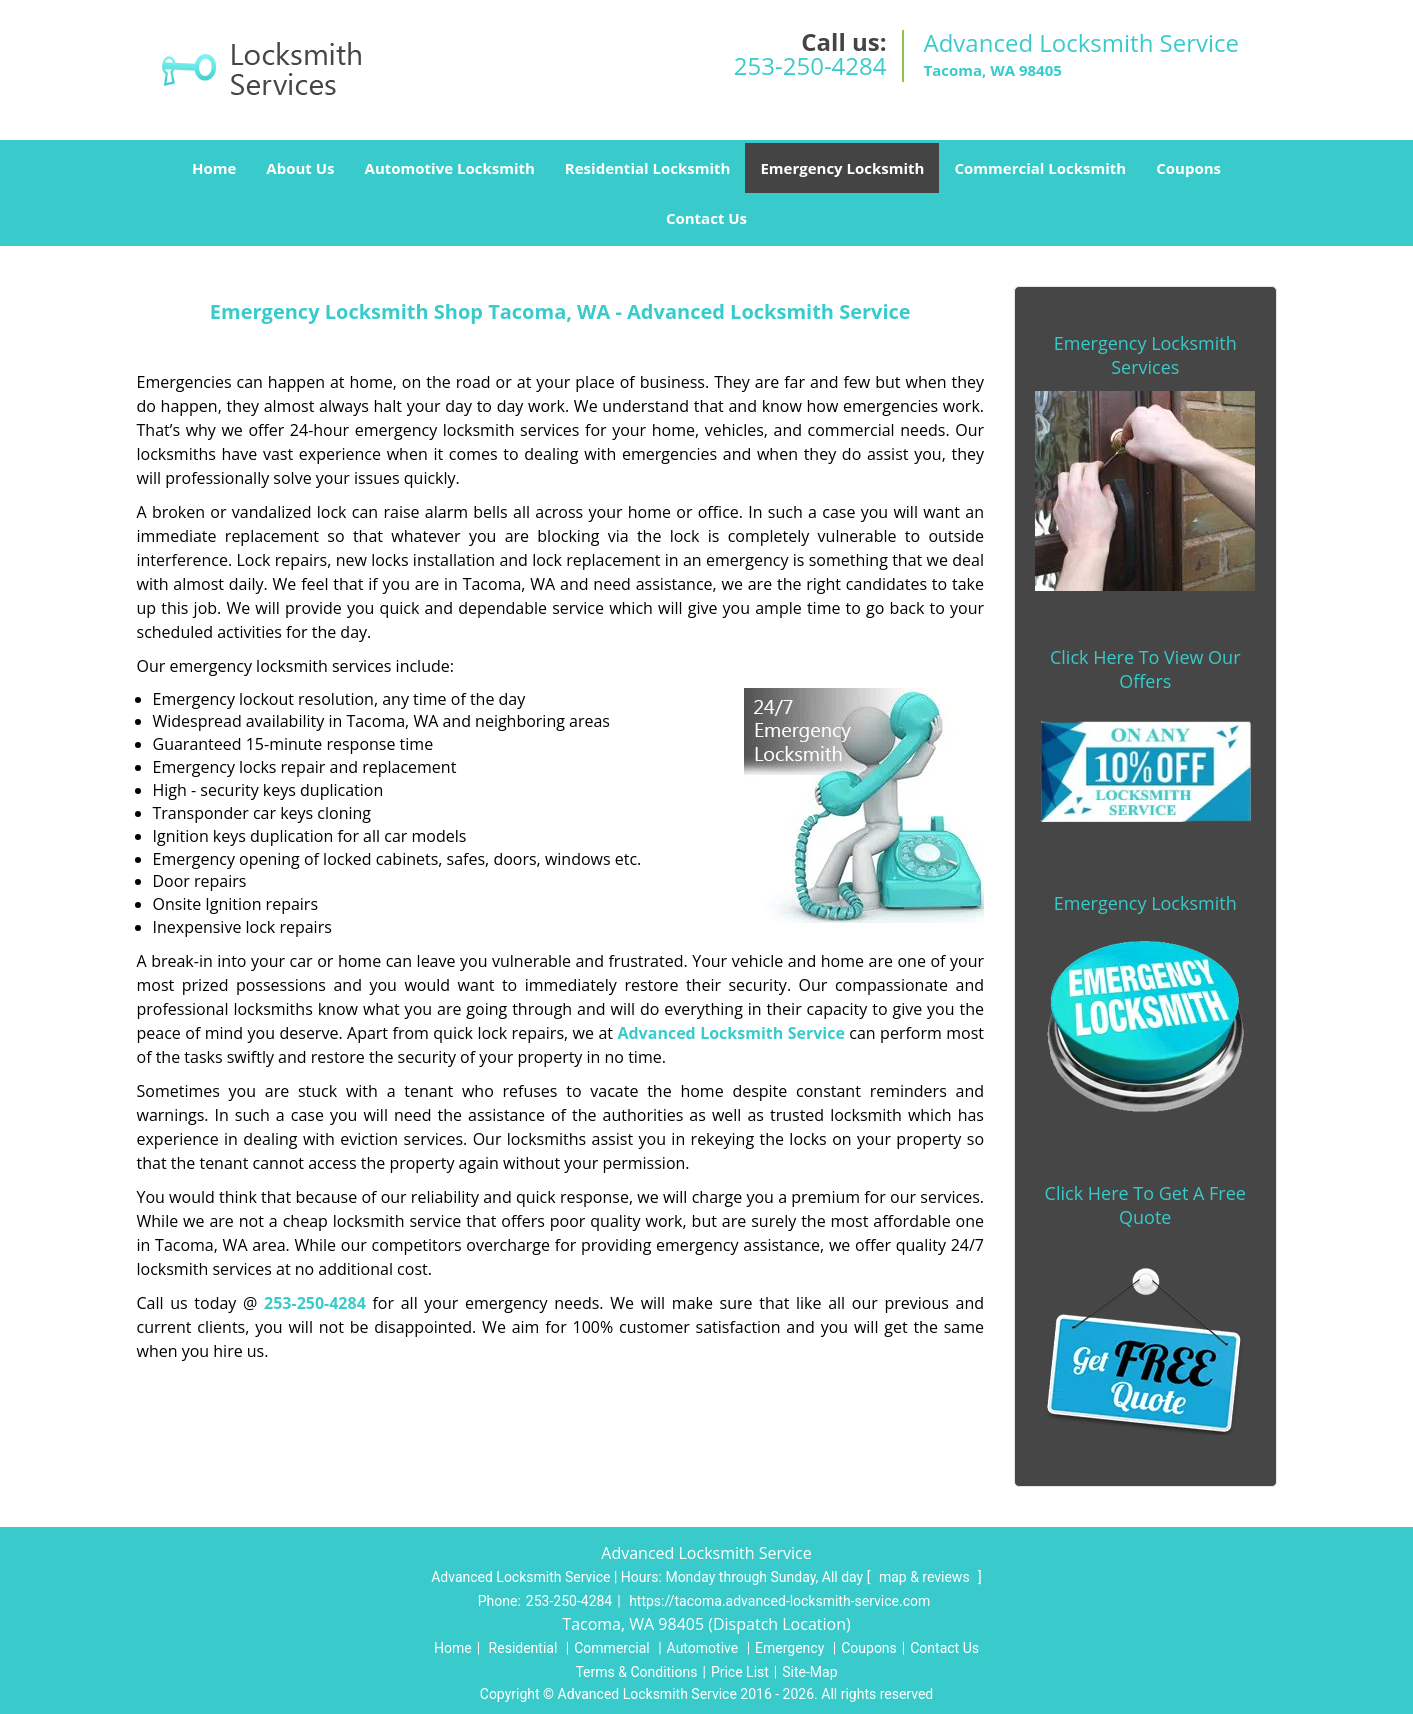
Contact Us (706, 218)
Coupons (1188, 168)
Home (214, 168)
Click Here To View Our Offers (1145, 669)
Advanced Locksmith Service (730, 1033)
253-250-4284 (810, 65)
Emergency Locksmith (842, 168)
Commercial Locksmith (1040, 168)
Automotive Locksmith (450, 168)
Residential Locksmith (648, 168)
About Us (300, 168)
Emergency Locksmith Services (1145, 355)
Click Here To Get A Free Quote (1145, 1205)
